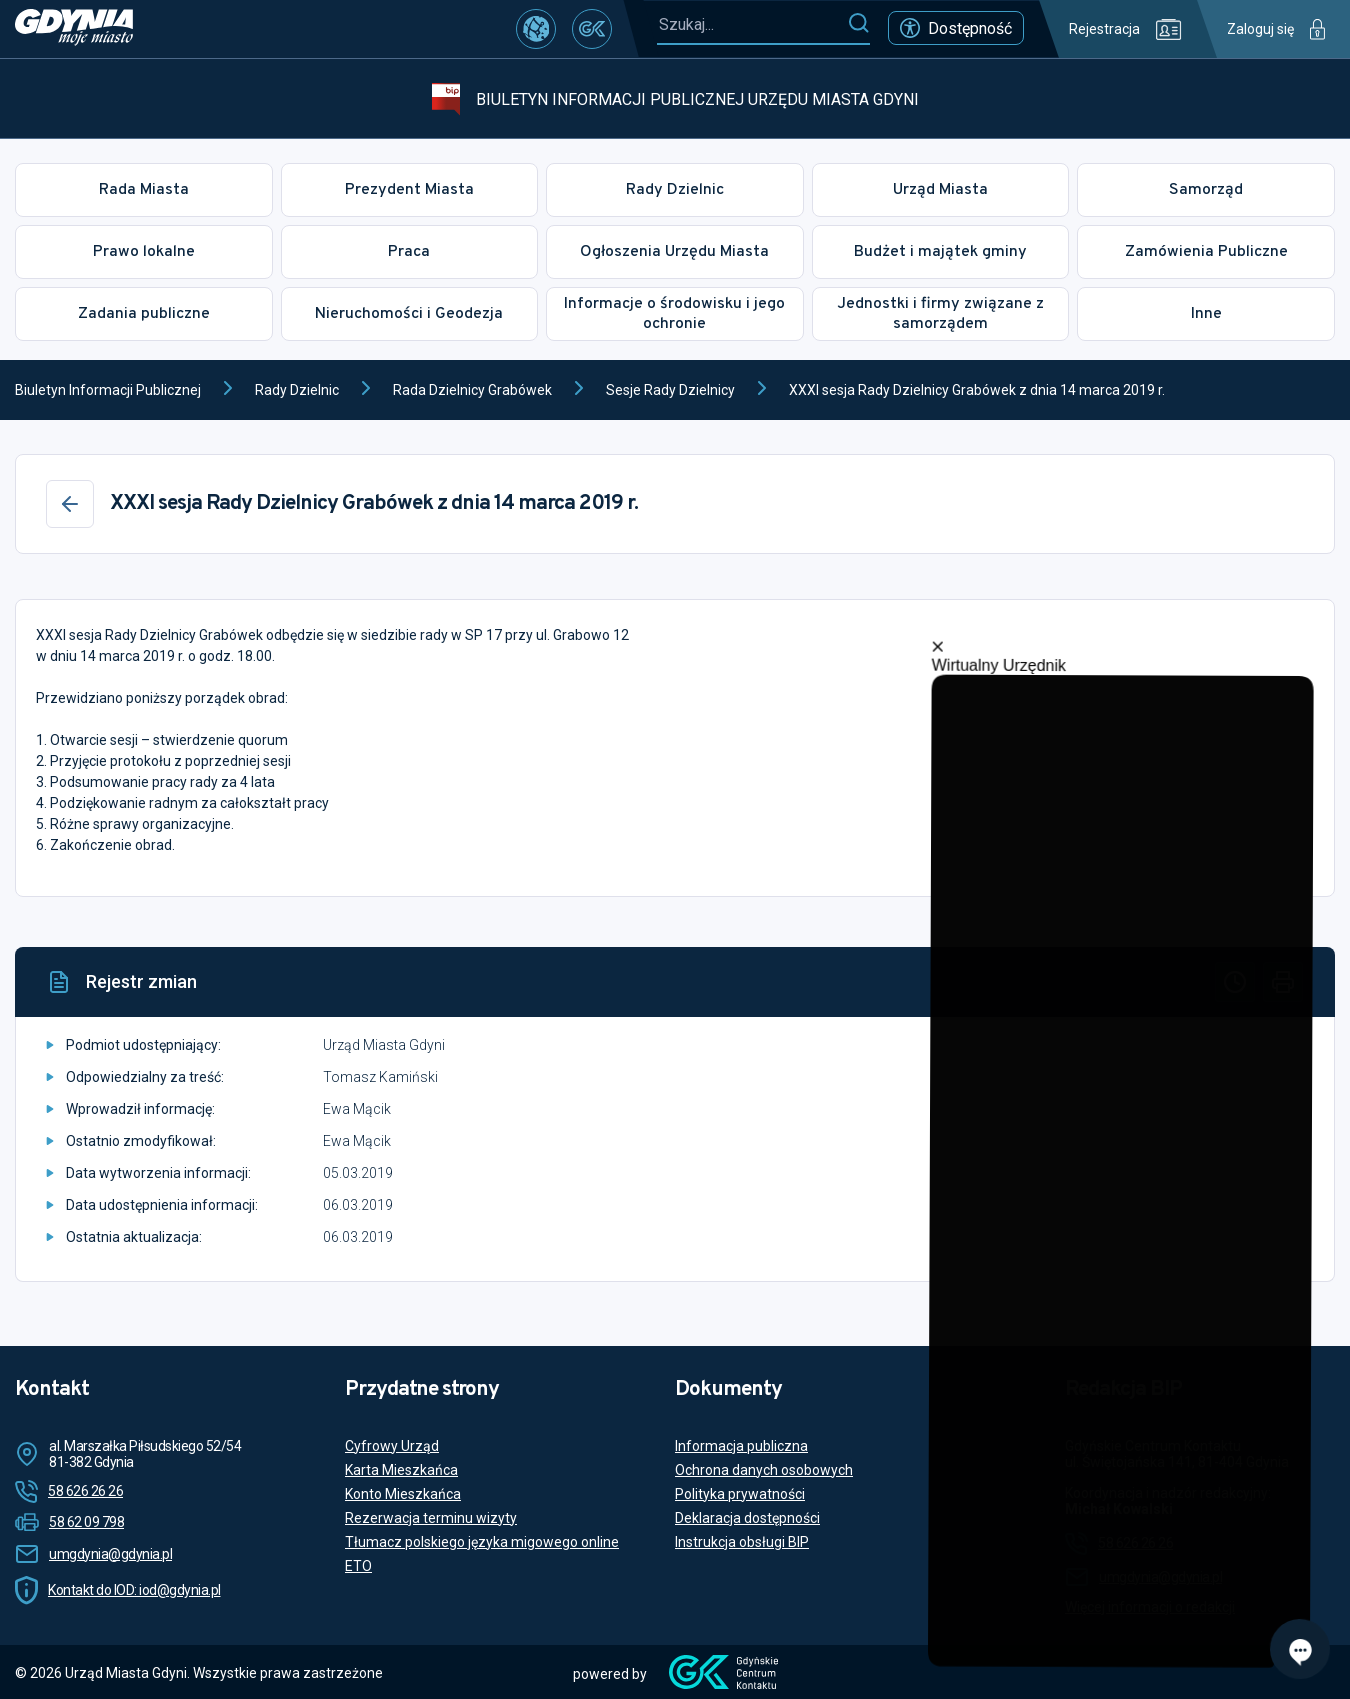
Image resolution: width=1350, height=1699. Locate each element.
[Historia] (1235, 982)
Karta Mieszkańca (401, 1470)
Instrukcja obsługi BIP (742, 1542)
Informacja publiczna (741, 1446)
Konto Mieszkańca (403, 1494)
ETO (358, 1566)
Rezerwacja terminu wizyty (431, 1518)
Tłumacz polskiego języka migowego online (482, 1542)
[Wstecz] (70, 504)
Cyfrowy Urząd (392, 1446)
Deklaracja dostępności (747, 1518)
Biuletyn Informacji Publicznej (108, 390)
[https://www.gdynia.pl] (74, 29)
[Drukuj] (1283, 982)
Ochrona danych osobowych (764, 1470)
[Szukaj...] (752, 24)
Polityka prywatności (740, 1494)
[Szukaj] (858, 24)
